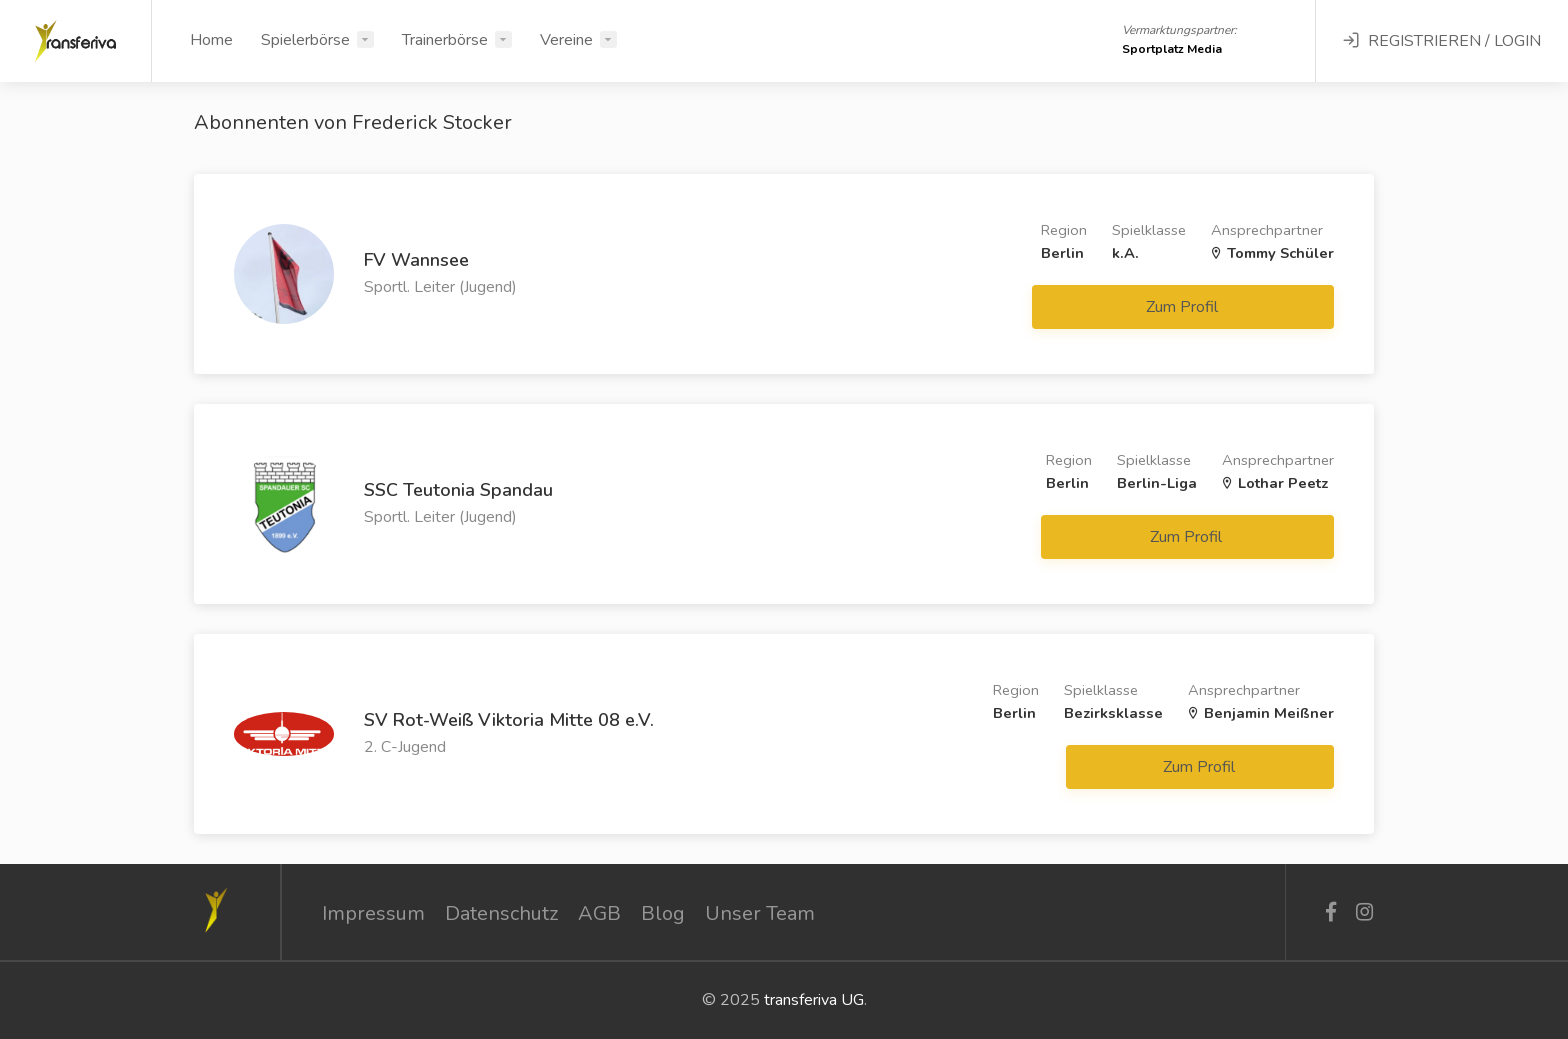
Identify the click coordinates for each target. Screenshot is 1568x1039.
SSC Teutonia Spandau (458, 490)
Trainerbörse (445, 40)
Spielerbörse (305, 40)
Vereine (566, 40)
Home (211, 40)
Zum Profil (1184, 307)
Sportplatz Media (1172, 49)
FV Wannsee (416, 260)
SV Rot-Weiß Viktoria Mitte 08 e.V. (509, 720)
